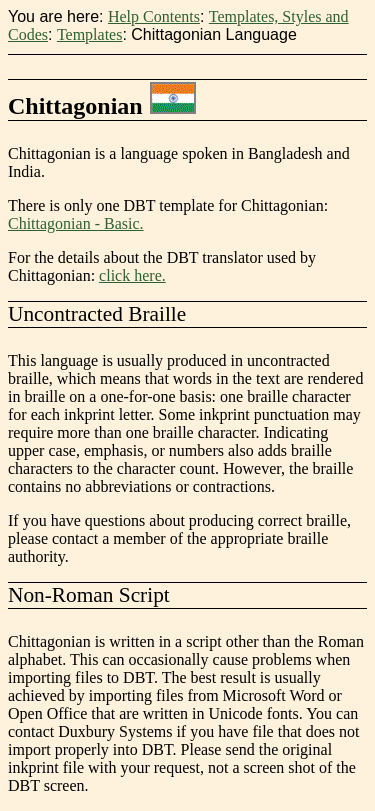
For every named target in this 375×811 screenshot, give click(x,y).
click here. (132, 275)
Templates (90, 34)
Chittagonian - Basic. (76, 223)
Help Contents (154, 16)
